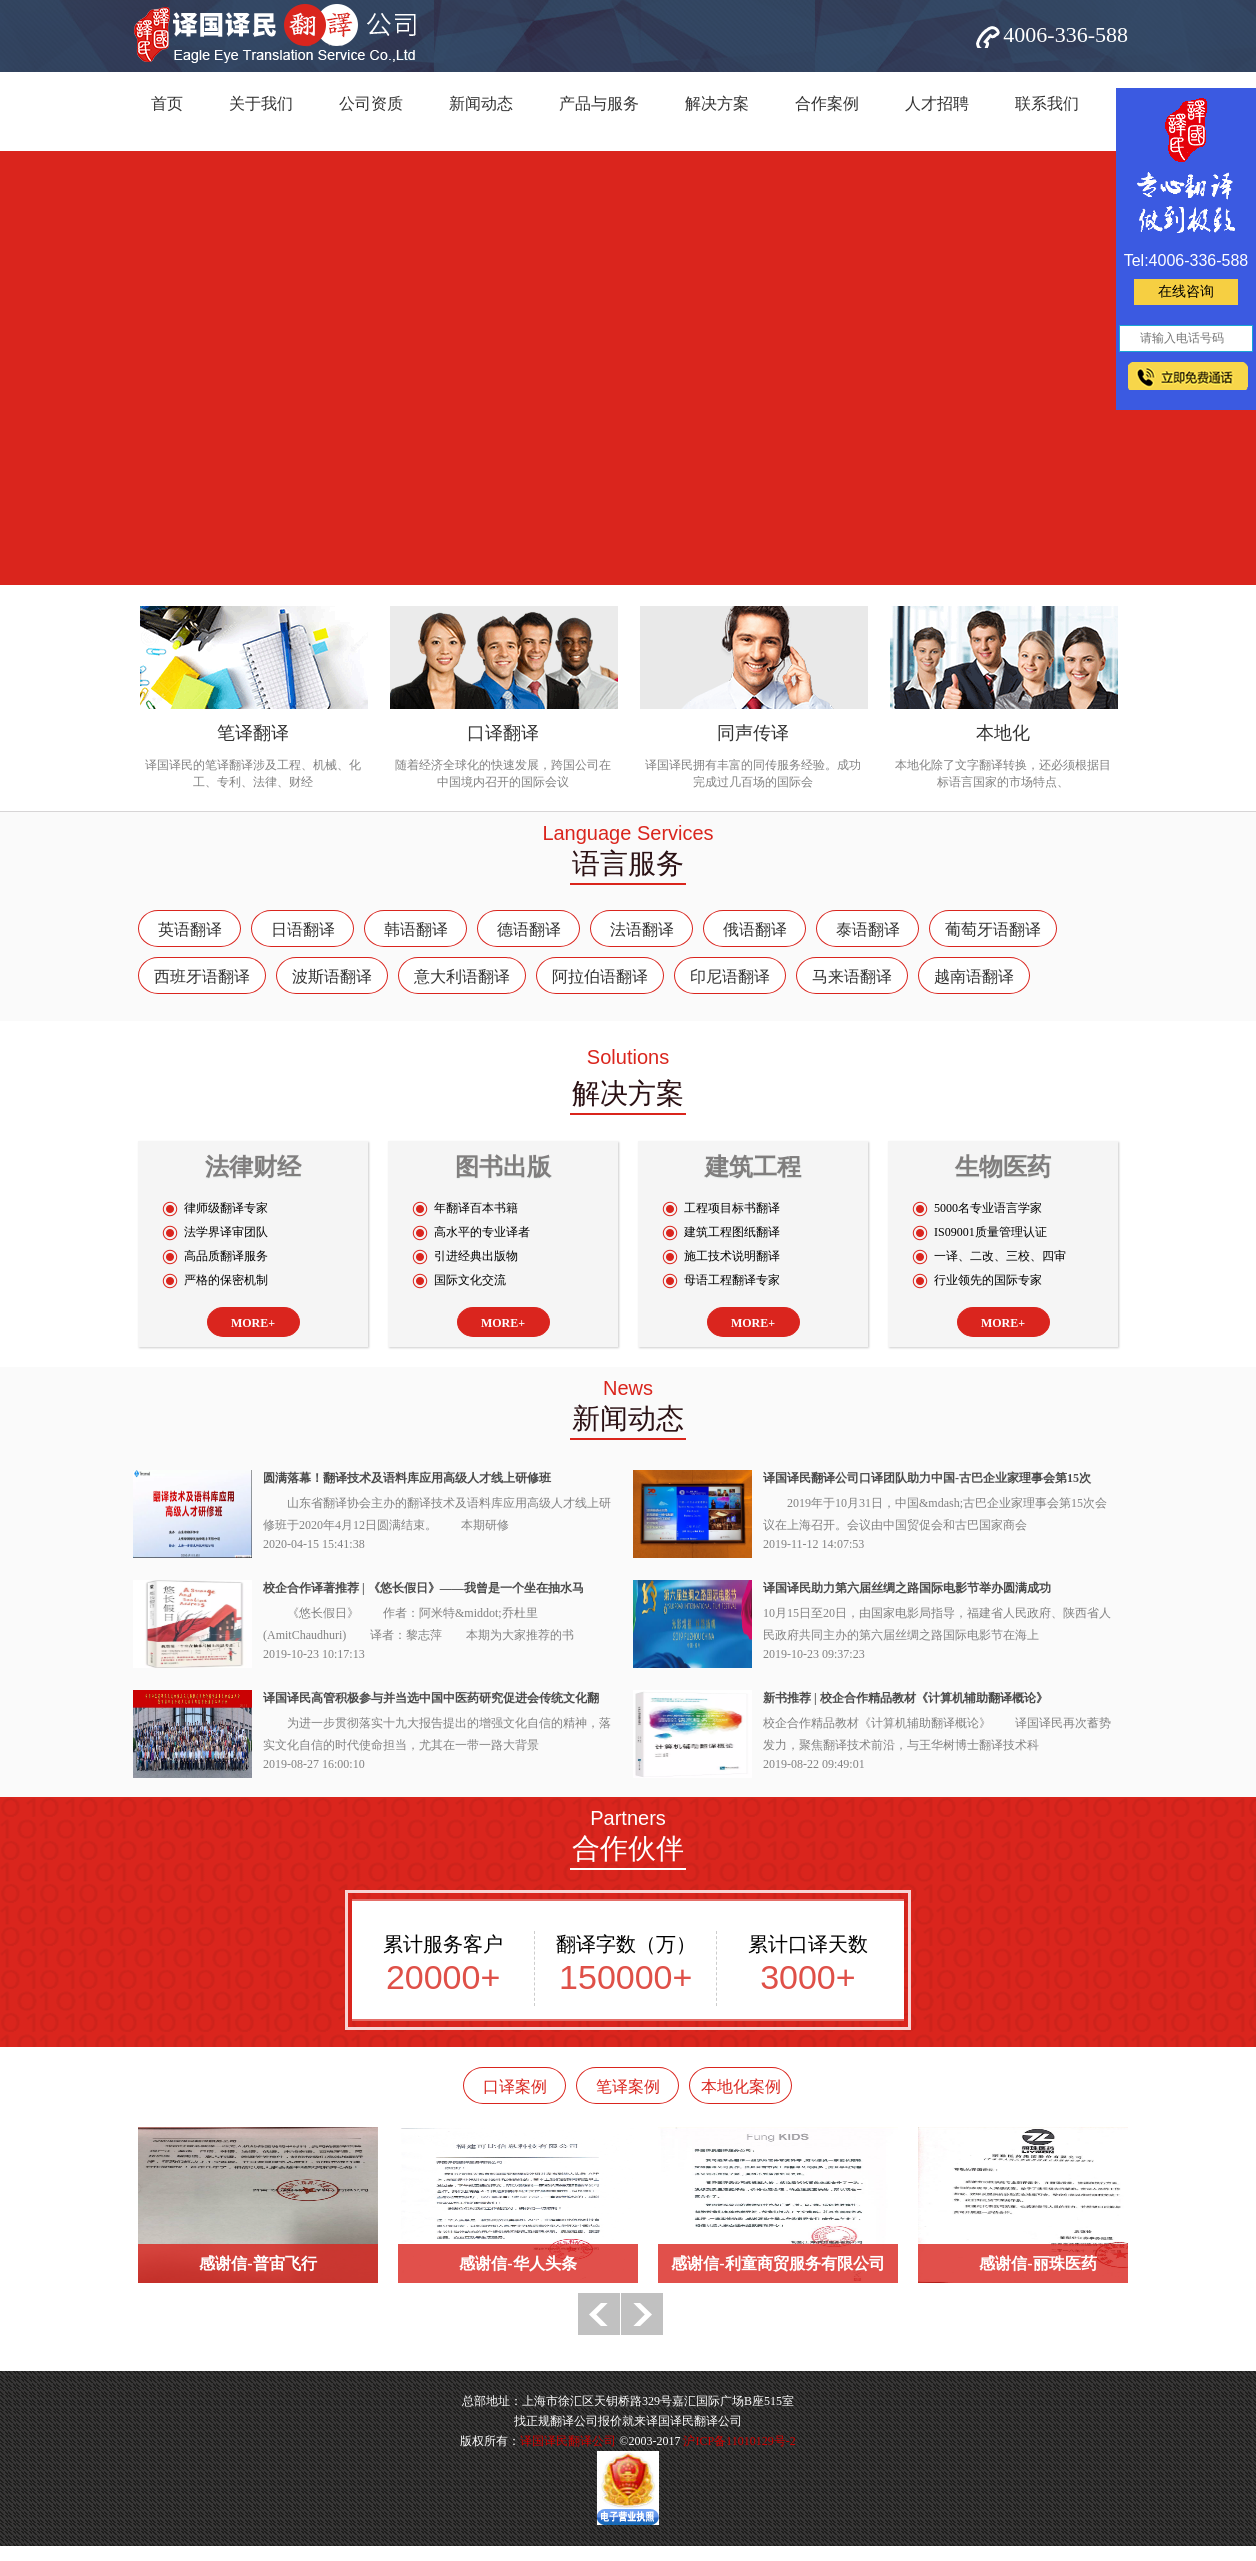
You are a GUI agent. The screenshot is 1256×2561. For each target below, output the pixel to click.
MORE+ (253, 1323)
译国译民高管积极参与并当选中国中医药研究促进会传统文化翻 (431, 1698)
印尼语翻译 (730, 976)
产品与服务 (599, 103)
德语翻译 (529, 929)
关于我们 (261, 103)
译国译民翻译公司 (568, 2441)
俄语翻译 (755, 929)
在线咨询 (1186, 291)
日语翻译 (303, 929)
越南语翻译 (974, 976)
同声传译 (753, 733)
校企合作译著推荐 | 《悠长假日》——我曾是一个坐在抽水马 (423, 1588)
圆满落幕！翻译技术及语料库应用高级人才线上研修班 (407, 1478)
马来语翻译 (852, 976)
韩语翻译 (416, 929)
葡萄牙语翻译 (993, 929)
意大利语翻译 (462, 976)
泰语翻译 (868, 929)
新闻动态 (481, 103)
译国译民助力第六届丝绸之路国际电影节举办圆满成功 (907, 1588)
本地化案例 (741, 2086)
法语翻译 (642, 929)
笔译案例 (628, 2086)
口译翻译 (503, 733)
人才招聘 (937, 103)
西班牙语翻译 (202, 976)
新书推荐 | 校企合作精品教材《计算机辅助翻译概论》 (905, 1698)
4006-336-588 (1065, 34)
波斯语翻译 (332, 976)
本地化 (1003, 733)
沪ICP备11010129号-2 (739, 2441)
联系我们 (1047, 103)
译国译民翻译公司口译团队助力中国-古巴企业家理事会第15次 (927, 1478)
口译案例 (515, 2086)
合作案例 (827, 103)
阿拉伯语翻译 (600, 976)
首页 (167, 103)
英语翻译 (190, 929)
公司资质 (371, 103)
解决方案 (717, 103)
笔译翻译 (253, 733)
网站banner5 (628, 368)
